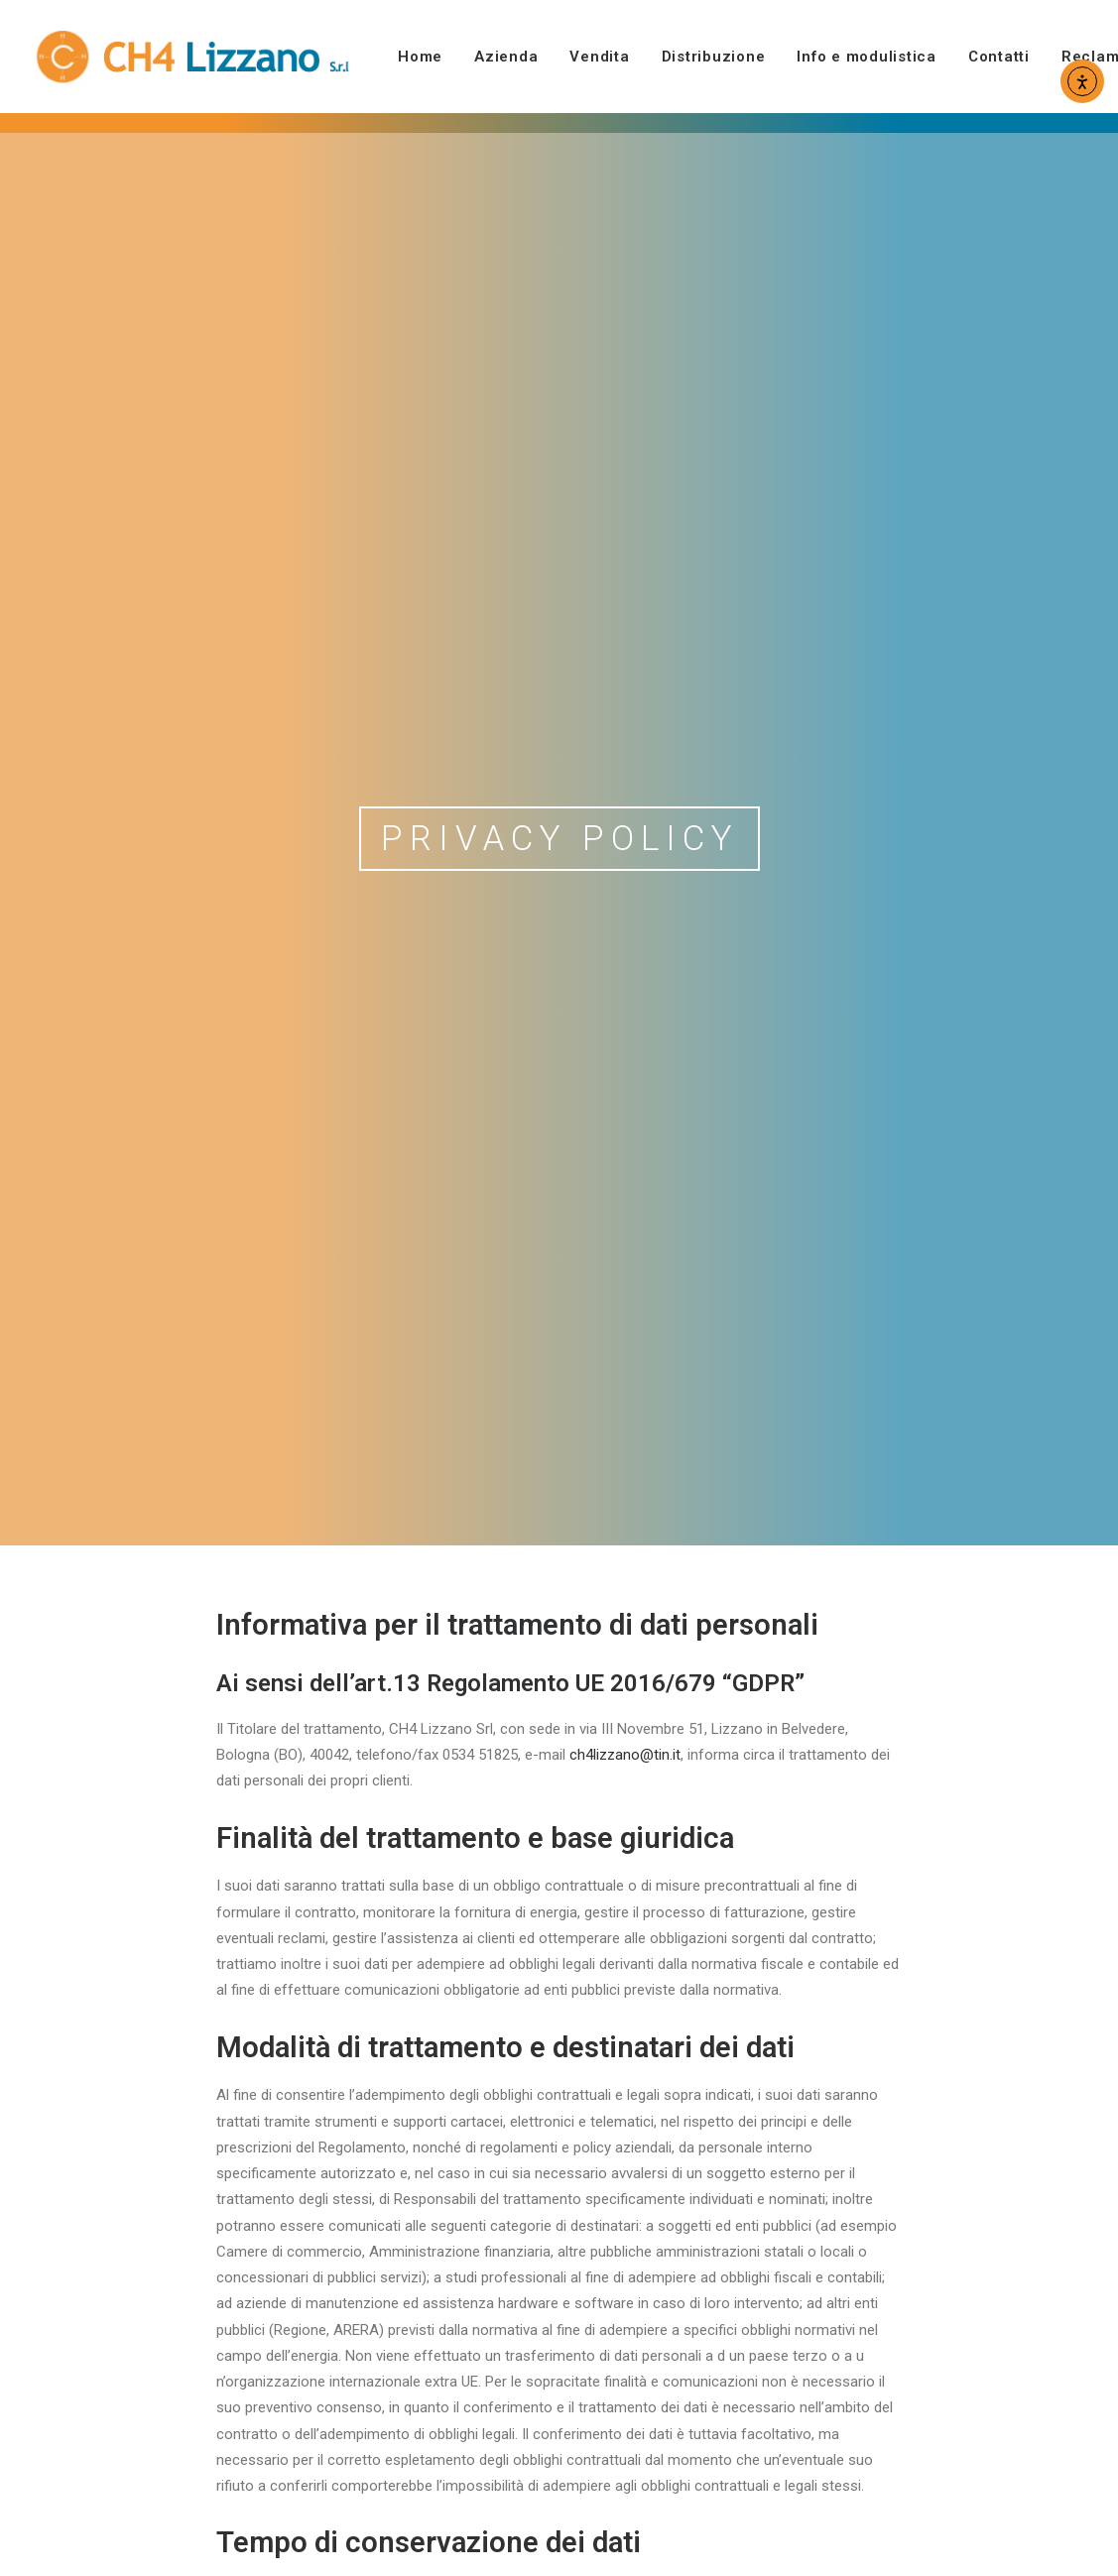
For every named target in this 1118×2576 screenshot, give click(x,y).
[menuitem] (427, 56)
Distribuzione (714, 56)
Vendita (599, 56)
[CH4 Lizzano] (193, 56)
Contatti (999, 56)
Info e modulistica (866, 56)
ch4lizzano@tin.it (625, 1518)
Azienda (506, 56)
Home (420, 56)
